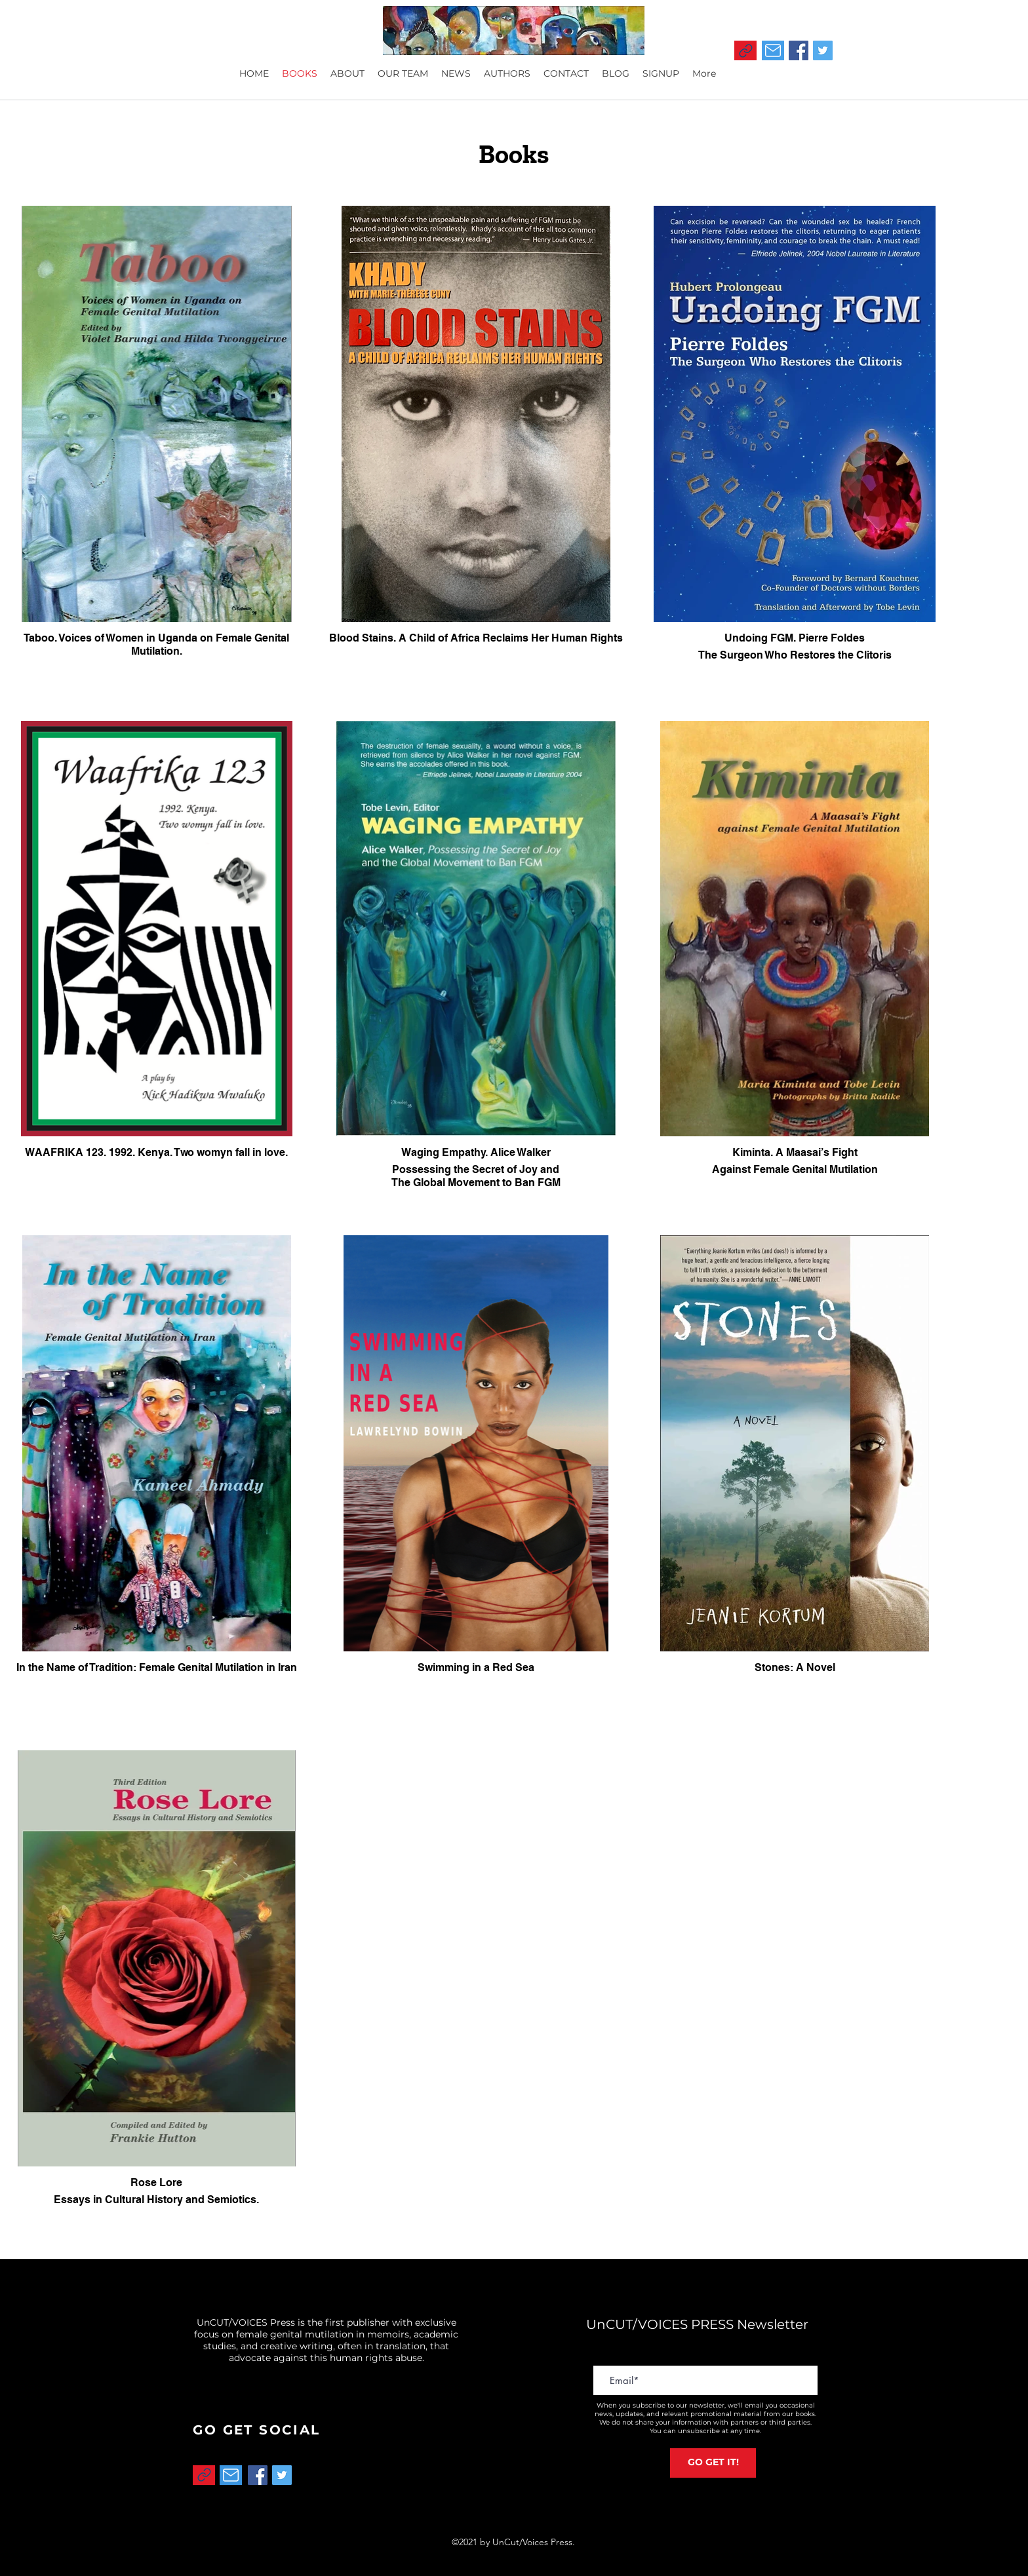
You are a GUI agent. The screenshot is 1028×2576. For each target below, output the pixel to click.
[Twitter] (823, 50)
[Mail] (773, 50)
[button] (661, 73)
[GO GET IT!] (713, 2463)
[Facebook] (798, 50)
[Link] (745, 50)
